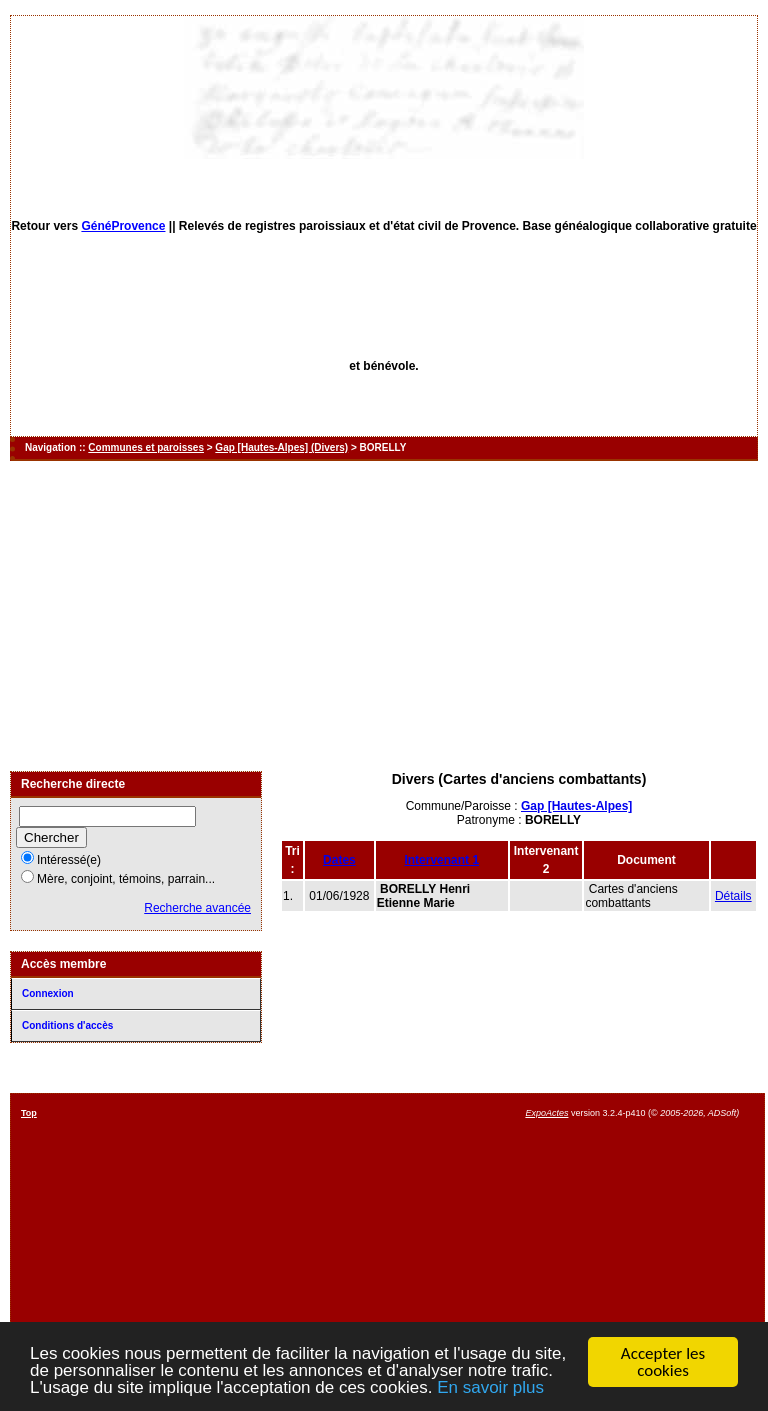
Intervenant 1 (441, 860)
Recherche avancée (197, 908)
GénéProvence (123, 226)
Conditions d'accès (67, 1025)
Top (29, 1113)
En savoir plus (490, 1389)
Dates (339, 860)
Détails (733, 896)
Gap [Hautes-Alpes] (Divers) (281, 447)
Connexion (48, 993)
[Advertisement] (384, 616)
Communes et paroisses (146, 447)
